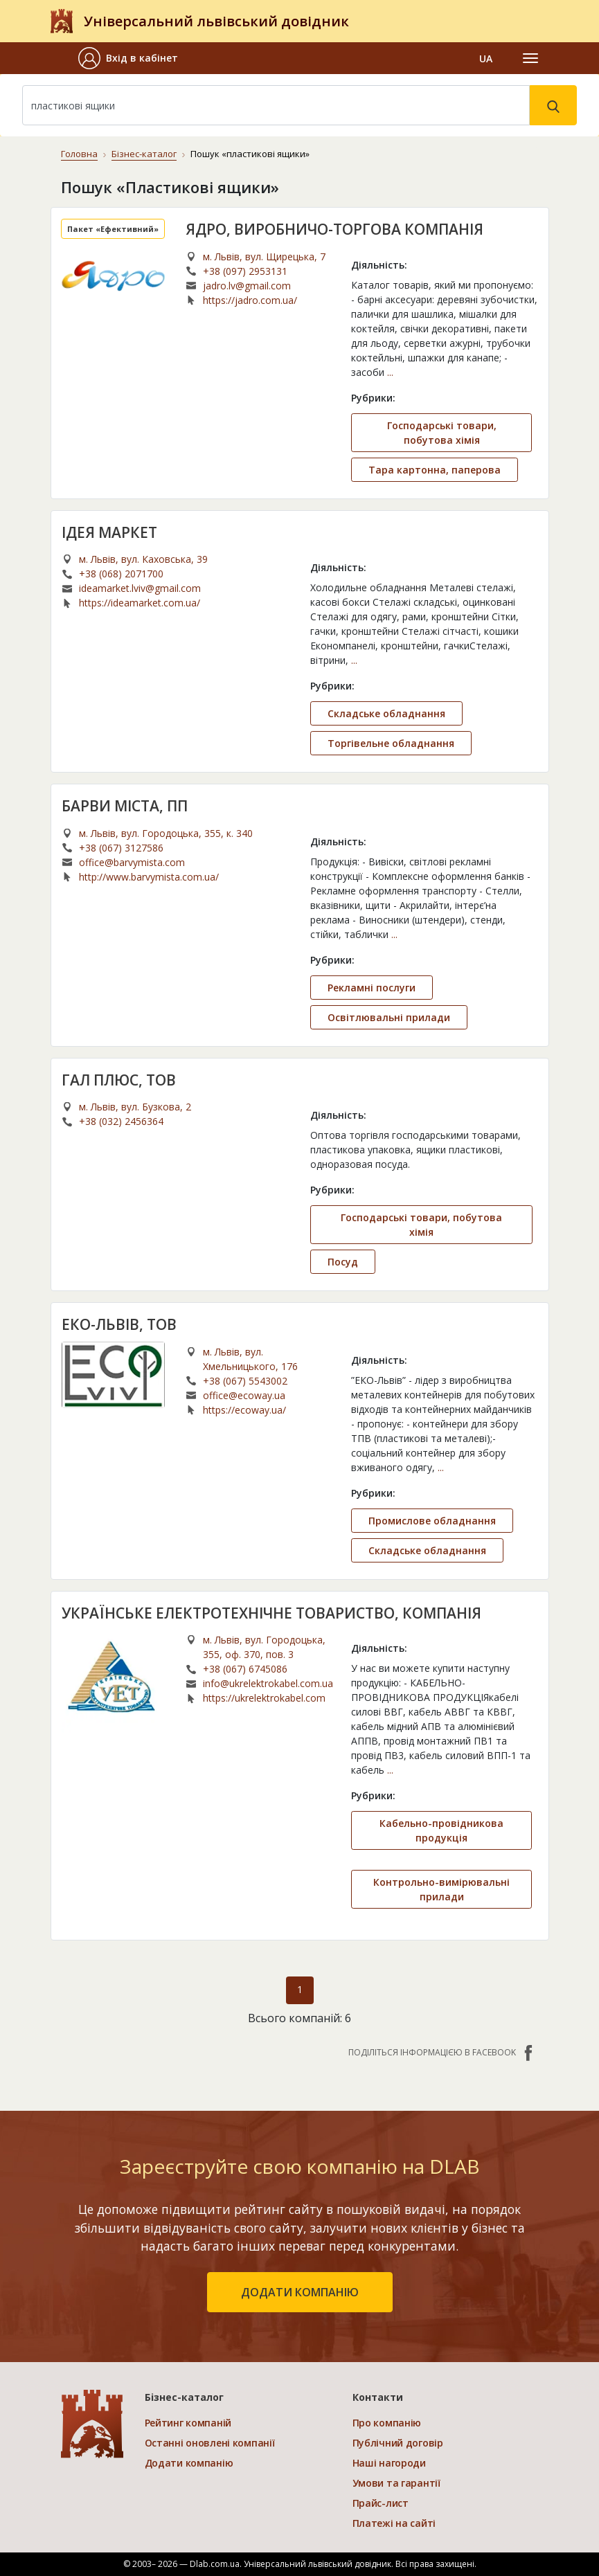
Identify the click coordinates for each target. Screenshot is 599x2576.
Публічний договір (397, 2442)
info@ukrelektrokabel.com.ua (268, 1683)
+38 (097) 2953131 (245, 271)
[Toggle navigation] (530, 58)
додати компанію (300, 2292)
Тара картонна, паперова (434, 469)
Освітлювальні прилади (389, 1017)
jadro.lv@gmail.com (247, 285)
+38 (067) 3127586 (121, 847)
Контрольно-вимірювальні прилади (441, 1889)
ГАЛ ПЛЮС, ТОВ (119, 1080)
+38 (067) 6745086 (245, 1668)
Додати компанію (189, 2462)
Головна (79, 153)
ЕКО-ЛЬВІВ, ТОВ (119, 1324)
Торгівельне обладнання (391, 743)
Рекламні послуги (371, 987)
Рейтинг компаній (188, 2422)
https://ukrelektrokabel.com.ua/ (264, 1697)
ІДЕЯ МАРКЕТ (109, 532)
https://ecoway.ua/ (244, 1409)
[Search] (276, 105)
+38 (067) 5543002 (245, 1380)
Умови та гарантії (396, 2482)
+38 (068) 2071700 (121, 573)
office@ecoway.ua (244, 1395)
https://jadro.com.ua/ (250, 300)
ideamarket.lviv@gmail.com (140, 588)
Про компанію (387, 2422)
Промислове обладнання (432, 1520)
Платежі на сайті (394, 2523)
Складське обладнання (386, 713)
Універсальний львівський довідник (216, 21)
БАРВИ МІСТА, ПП (125, 806)
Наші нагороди (389, 2462)
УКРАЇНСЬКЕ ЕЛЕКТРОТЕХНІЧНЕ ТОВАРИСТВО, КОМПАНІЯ (271, 1613)
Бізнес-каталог (144, 153)
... (390, 372)
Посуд (343, 1261)
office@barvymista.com (132, 862)
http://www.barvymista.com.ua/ (149, 876)
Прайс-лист (380, 2503)
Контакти (377, 2397)
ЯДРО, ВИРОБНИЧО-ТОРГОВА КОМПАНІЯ (334, 229)
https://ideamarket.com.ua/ (139, 602)
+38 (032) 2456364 (121, 1121)
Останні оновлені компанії (210, 2442)
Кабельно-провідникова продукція (441, 1830)
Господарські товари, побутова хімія (442, 433)
